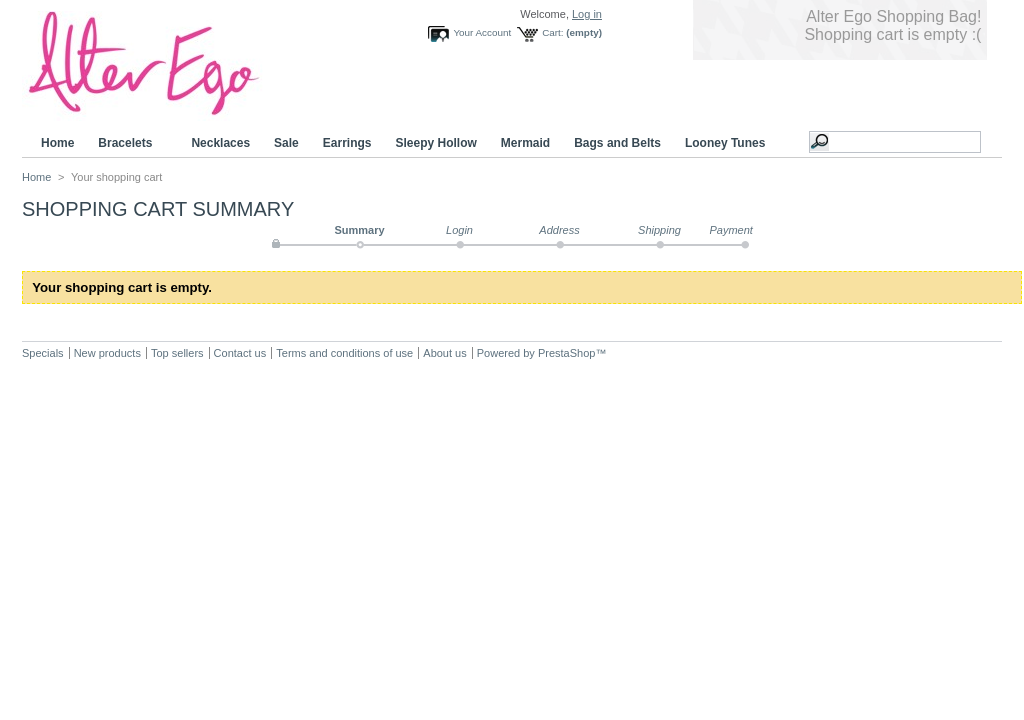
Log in (587, 14)
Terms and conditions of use (344, 353)
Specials (43, 353)
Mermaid (525, 143)
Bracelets (128, 143)
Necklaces (220, 143)
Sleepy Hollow (435, 143)
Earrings (347, 143)
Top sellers (177, 353)
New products (107, 353)
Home (57, 143)
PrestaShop (566, 353)
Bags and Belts (617, 143)
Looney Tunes (728, 143)
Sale (286, 143)
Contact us (240, 353)
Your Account (482, 32)
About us (444, 353)
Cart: (552, 32)
